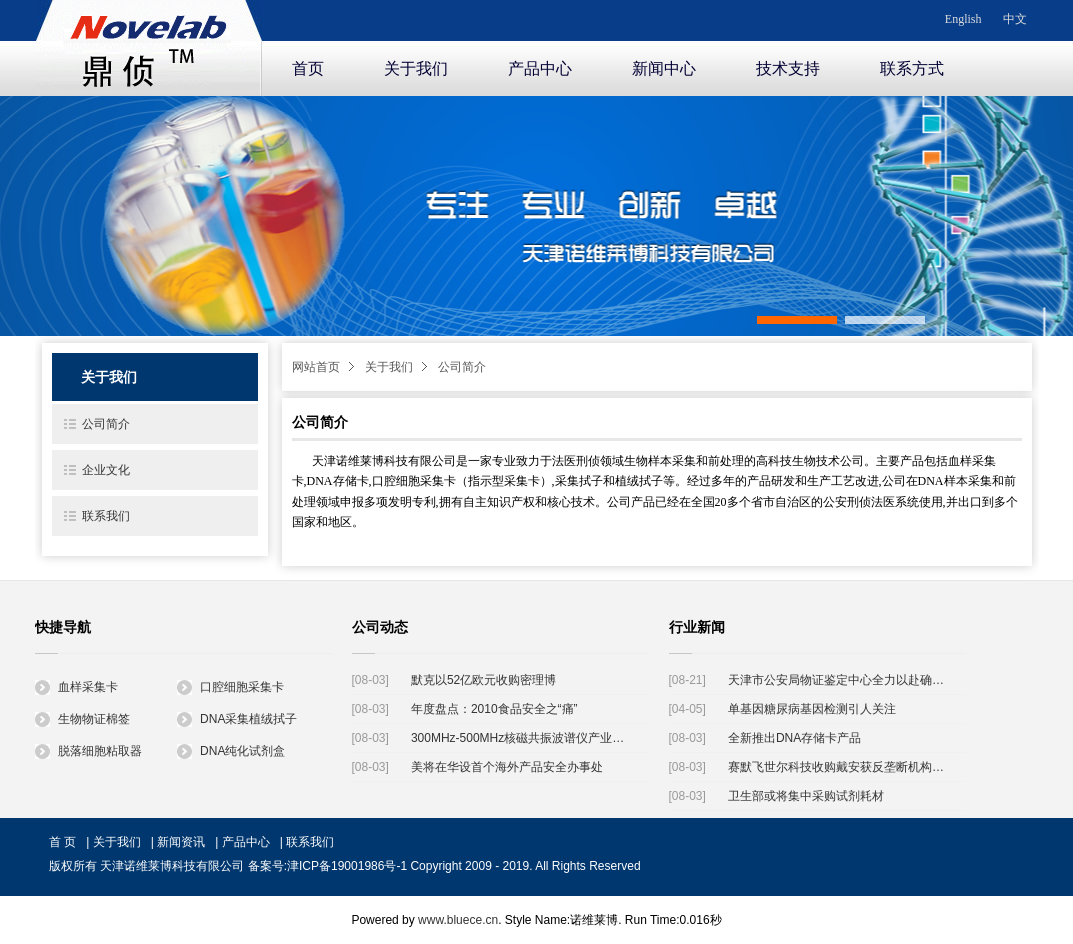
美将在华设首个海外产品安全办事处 (507, 767)
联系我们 (106, 516)
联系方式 (912, 68)
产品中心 (540, 68)
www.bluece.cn (458, 920)
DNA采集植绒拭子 (237, 719)
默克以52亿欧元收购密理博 (483, 680)
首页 (308, 68)
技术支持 (788, 68)
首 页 (62, 842)
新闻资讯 (181, 842)
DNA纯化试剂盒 (231, 751)
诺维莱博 (149, 44)
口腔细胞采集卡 (230, 687)
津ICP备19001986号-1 (347, 866)
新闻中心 (664, 68)
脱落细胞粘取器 (88, 751)
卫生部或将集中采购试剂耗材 (806, 796)
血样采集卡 (76, 687)
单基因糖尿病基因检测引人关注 (812, 709)
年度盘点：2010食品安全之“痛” (494, 709)
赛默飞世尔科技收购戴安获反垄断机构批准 (839, 767)
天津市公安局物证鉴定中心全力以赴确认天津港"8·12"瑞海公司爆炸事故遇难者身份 (839, 680)
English (963, 19)
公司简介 (462, 367)
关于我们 (416, 68)
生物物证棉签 (82, 719)
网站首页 (316, 367)
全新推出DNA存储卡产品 (794, 738)
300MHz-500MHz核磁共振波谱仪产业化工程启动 (522, 738)
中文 (1015, 19)
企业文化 (106, 470)
